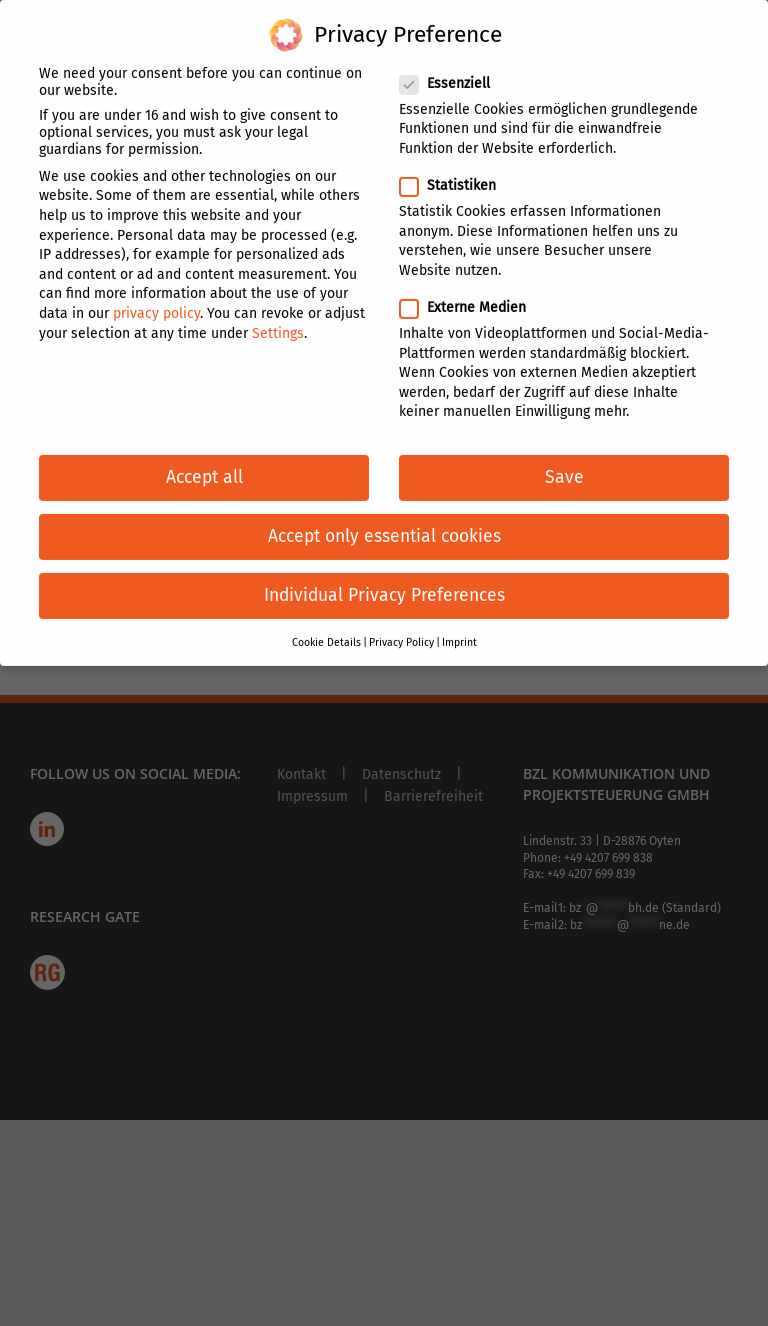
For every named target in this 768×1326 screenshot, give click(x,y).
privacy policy (156, 299)
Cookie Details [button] (326, 628)
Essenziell (453, 69)
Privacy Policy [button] (401, 628)
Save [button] (564, 464)
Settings (278, 319)
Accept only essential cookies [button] (384, 523)
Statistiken (456, 172)
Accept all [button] (204, 464)
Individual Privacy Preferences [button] (384, 582)
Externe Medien (471, 294)
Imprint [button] (459, 628)
